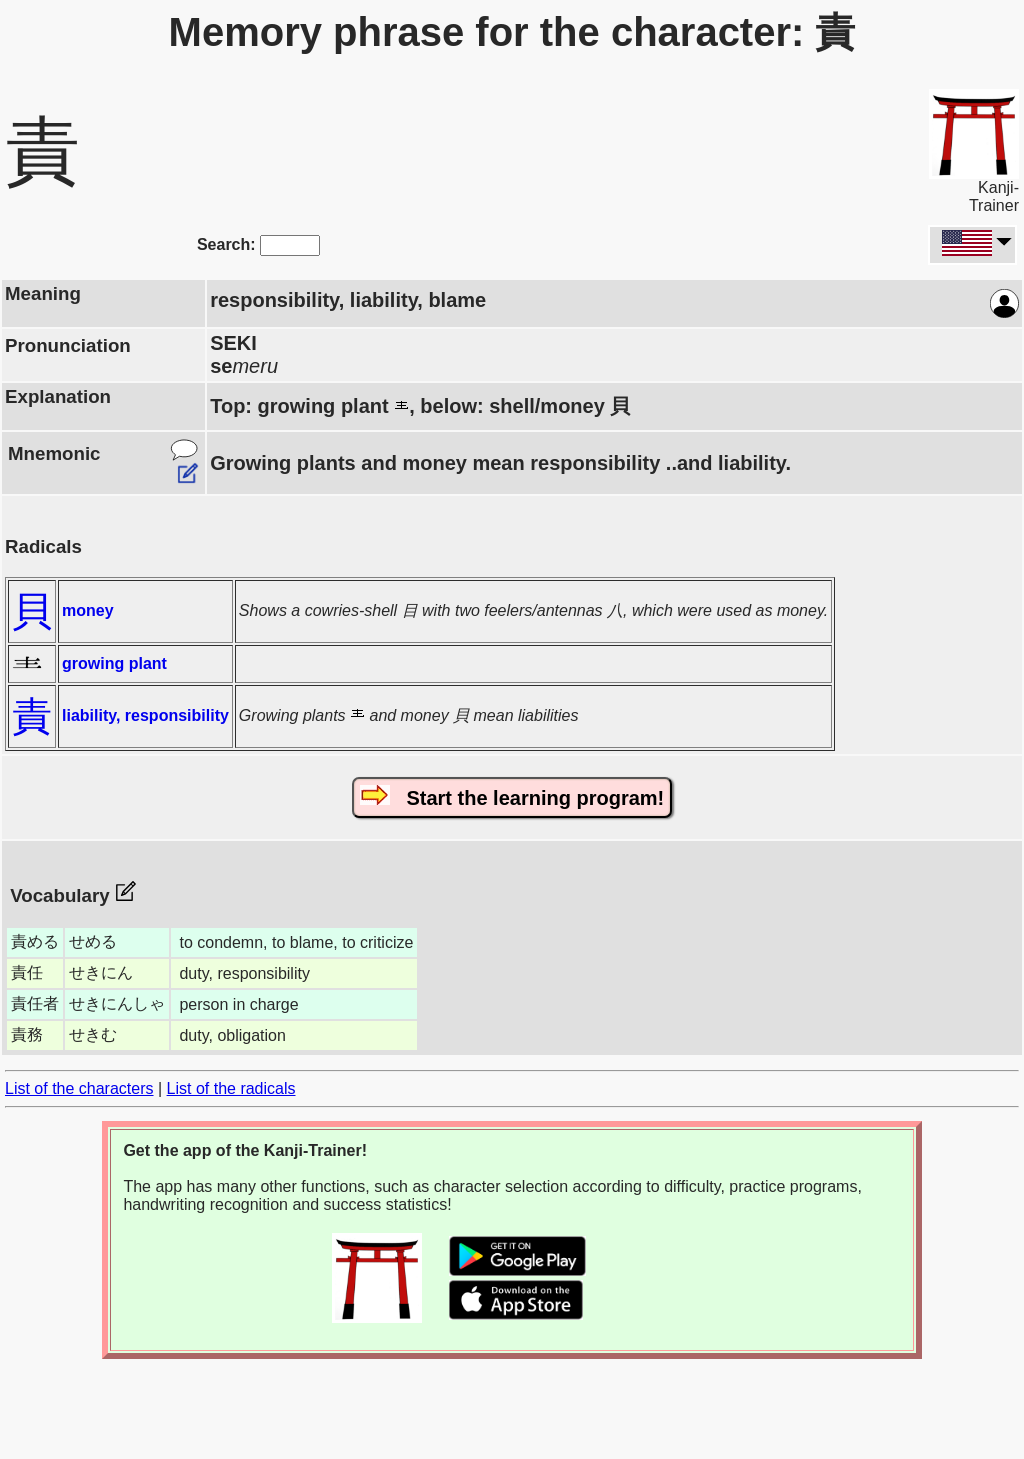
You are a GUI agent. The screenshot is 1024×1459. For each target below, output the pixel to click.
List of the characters (79, 1088)
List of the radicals (231, 1088)
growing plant (114, 663)
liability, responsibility (145, 715)
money (88, 610)
